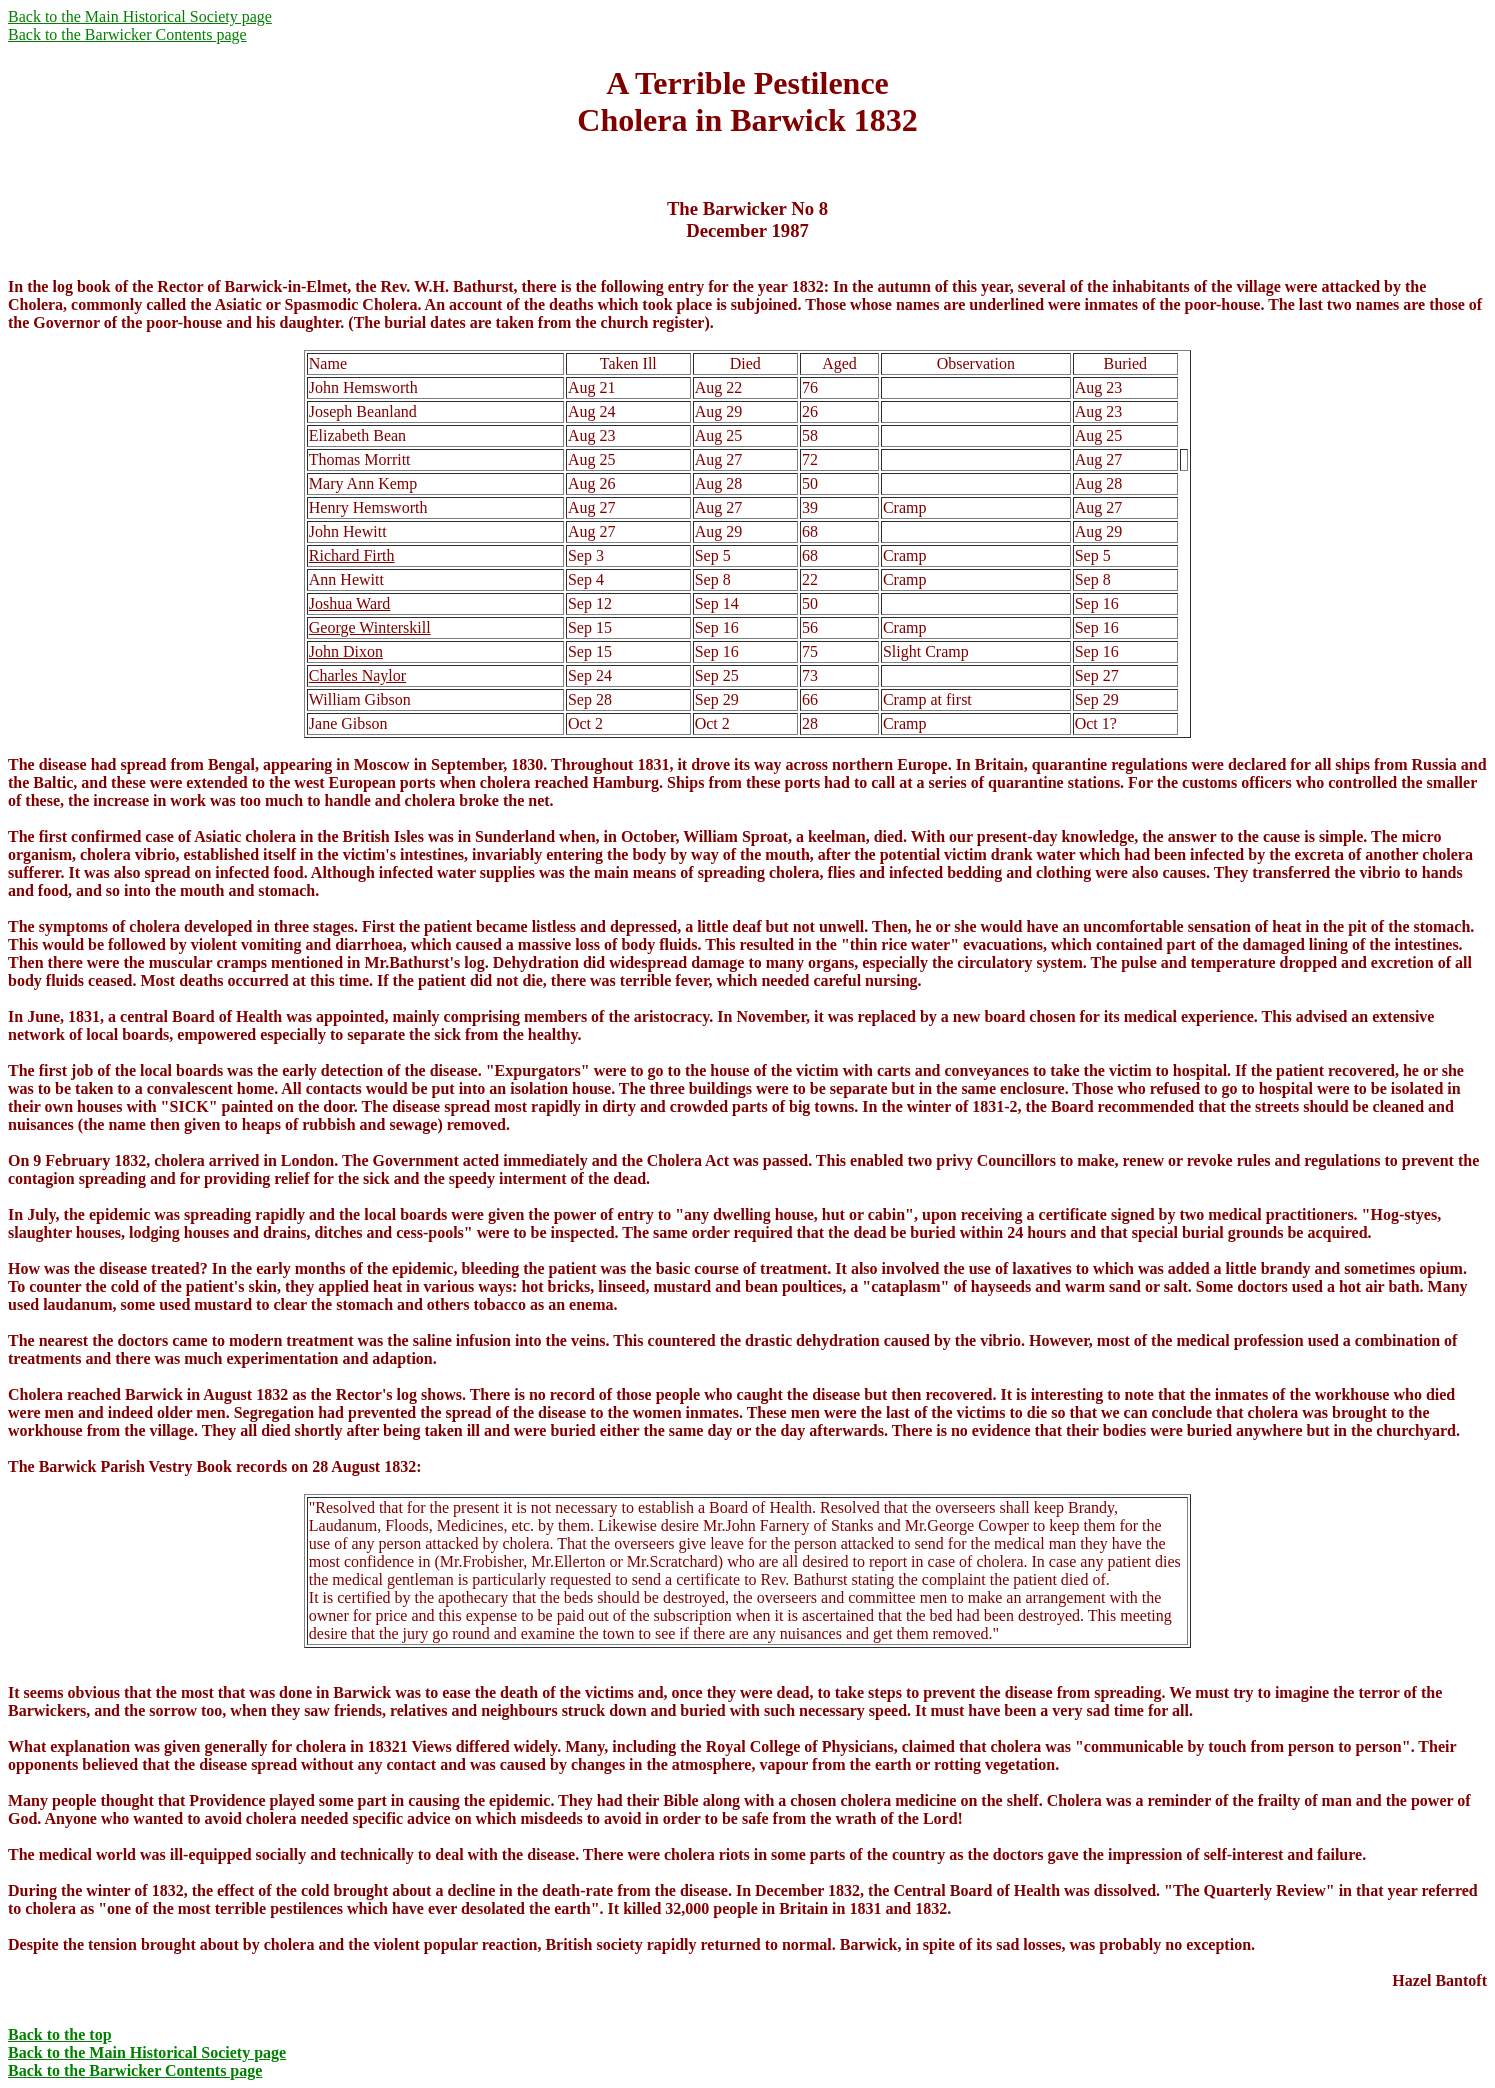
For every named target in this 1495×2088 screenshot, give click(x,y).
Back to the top (60, 2034)
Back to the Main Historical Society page (140, 16)
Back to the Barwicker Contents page (127, 34)
